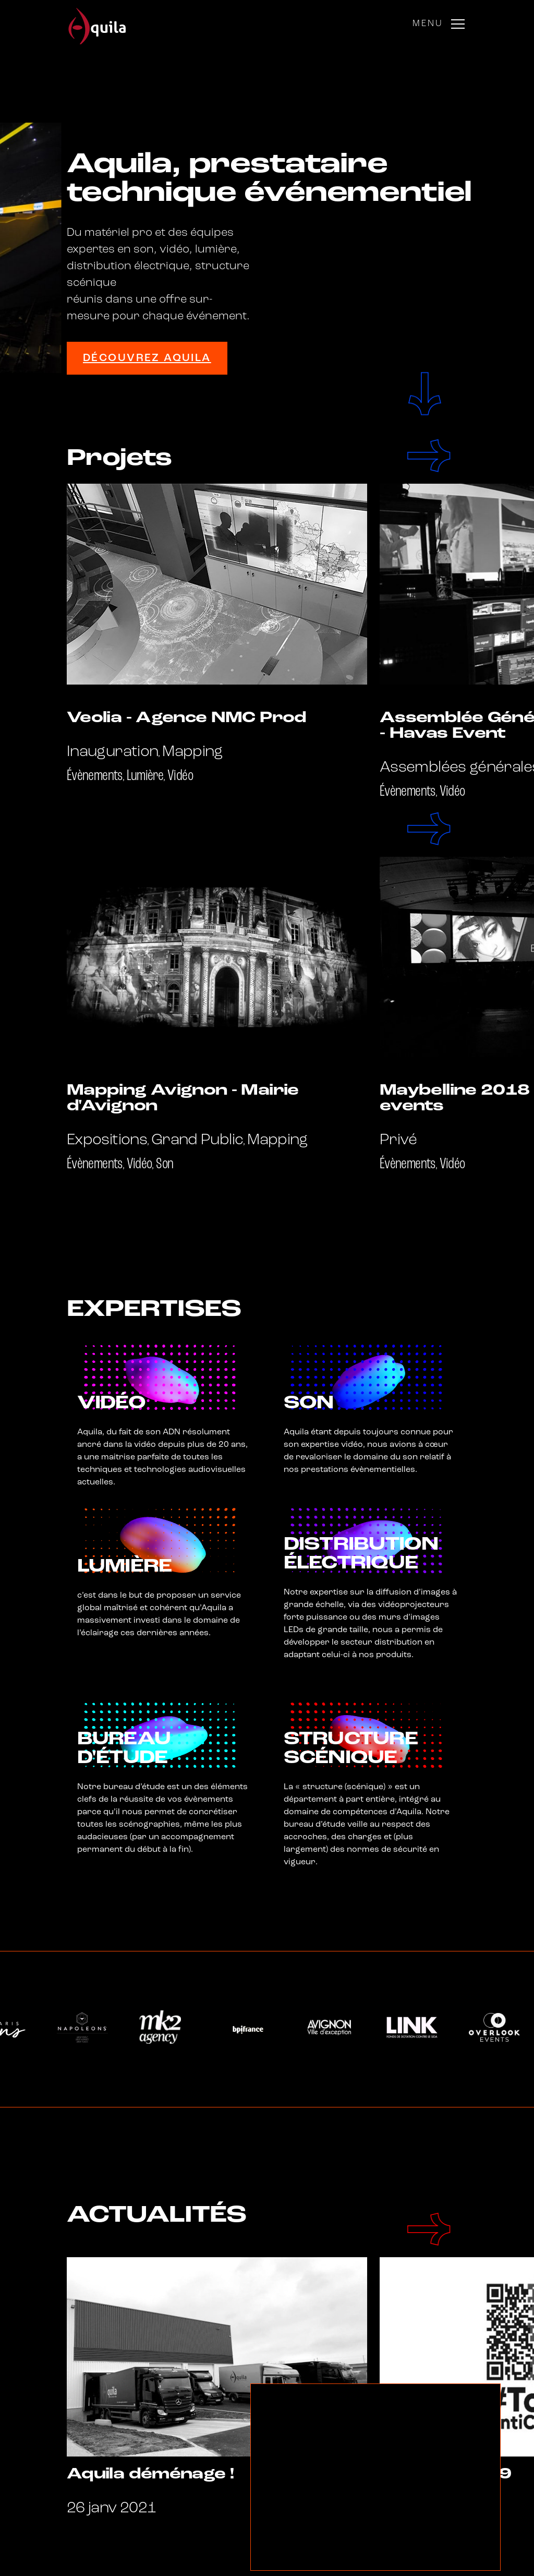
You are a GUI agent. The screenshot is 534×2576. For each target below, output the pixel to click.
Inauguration (112, 752)
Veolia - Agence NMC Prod (187, 718)
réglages (397, 2555)
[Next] (432, 455)
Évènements (95, 776)
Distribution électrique (361, 1554)
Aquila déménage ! (150, 2474)
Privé (398, 1140)
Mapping (192, 752)
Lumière (145, 776)
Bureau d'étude (124, 1749)
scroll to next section (424, 394)
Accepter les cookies (310, 2555)
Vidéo (180, 776)
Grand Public (197, 1140)
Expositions (107, 1140)
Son (164, 1164)
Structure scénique (351, 1749)
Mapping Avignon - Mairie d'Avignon (183, 1099)
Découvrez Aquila (147, 358)
